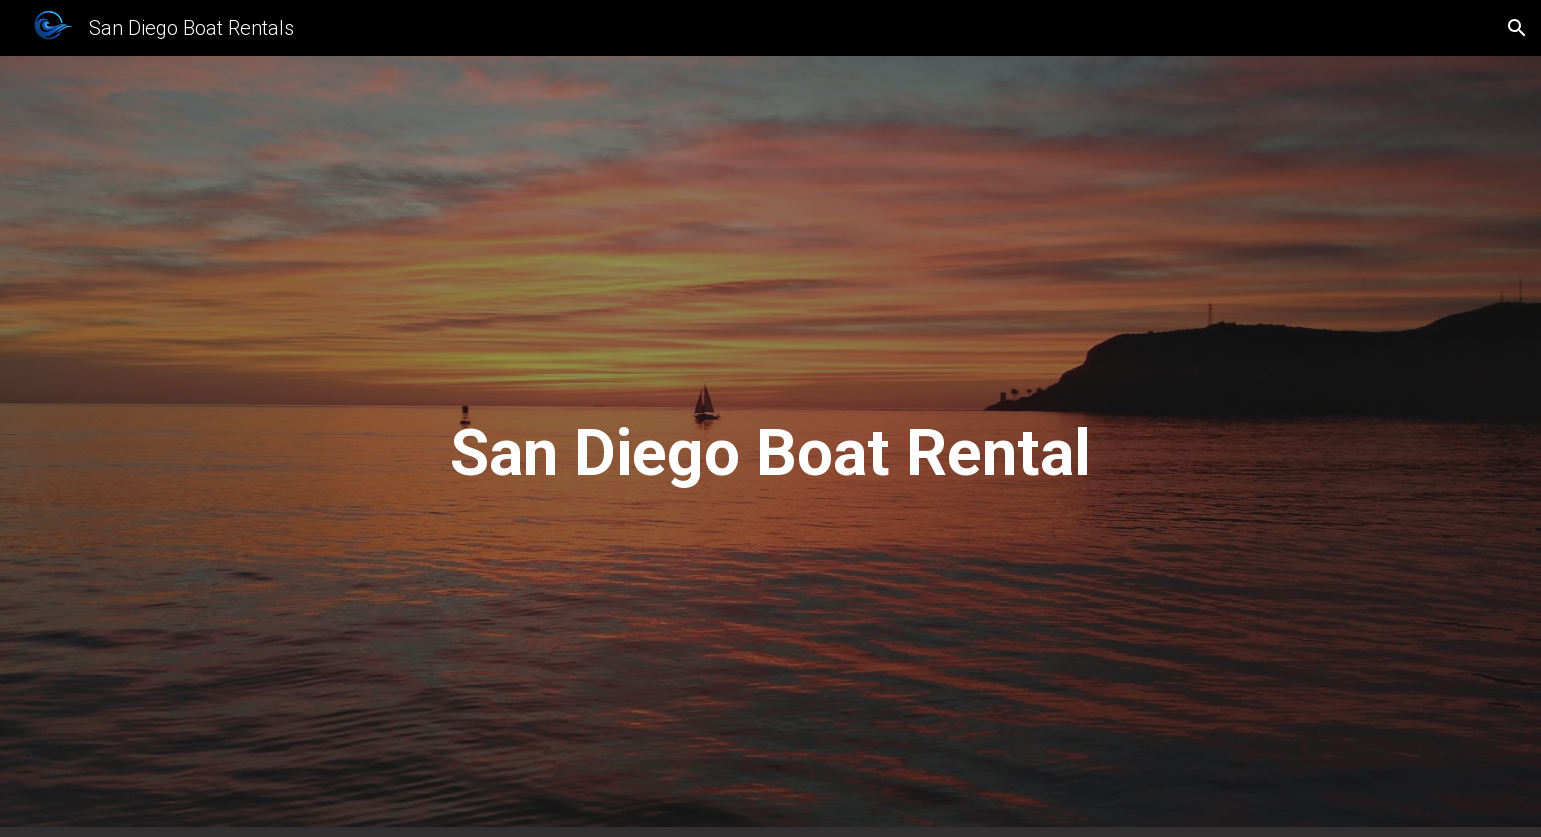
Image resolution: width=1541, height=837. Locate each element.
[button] (1517, 28)
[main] (771, 446)
